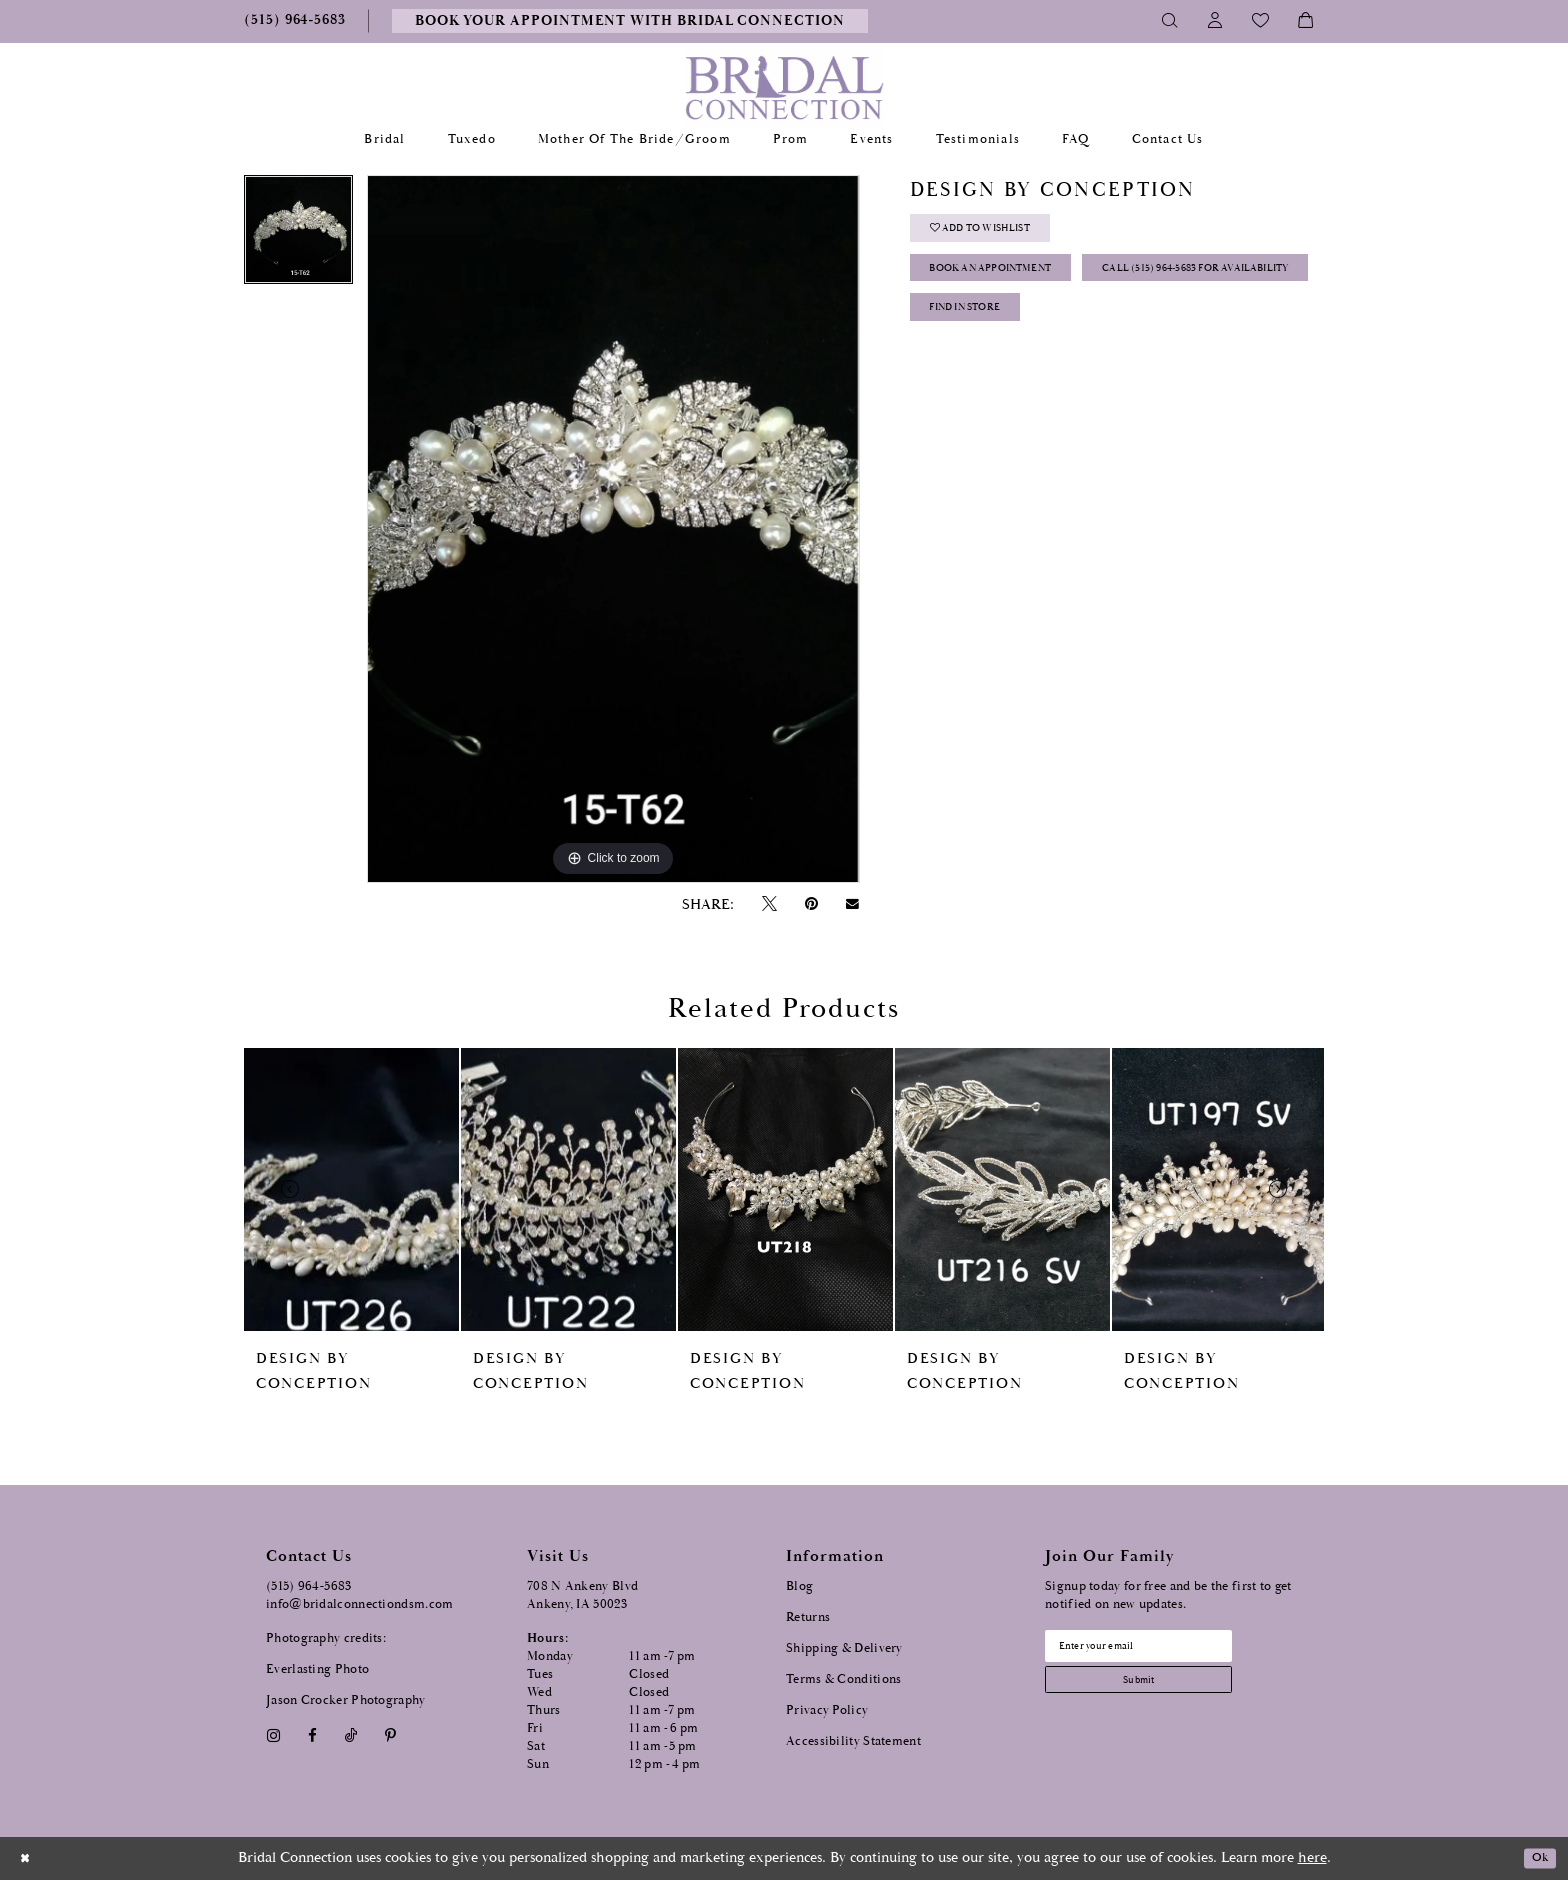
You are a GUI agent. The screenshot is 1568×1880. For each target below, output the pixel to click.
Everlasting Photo (317, 1669)
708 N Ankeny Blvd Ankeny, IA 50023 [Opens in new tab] (582, 1595)
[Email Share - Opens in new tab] (853, 904)
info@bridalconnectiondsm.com (359, 1604)
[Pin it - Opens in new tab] (811, 904)
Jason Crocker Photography (346, 1700)
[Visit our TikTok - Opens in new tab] (351, 1735)
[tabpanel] (298, 236)
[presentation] (351, 1189)
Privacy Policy (827, 1710)
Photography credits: (326, 1638)
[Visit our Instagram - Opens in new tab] (273, 1735)
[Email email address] (1165, 1650)
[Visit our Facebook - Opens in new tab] (312, 1735)
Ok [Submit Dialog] (1535, 1858)
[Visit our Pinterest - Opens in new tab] (391, 1735)
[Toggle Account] (1215, 21)
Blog (799, 1586)
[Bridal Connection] (784, 87)
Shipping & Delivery (844, 1648)
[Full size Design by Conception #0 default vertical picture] (613, 529)
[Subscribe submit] (1165, 1692)
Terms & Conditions (843, 1679)
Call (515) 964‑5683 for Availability (1055, 335)
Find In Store (982, 385)
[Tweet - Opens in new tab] (769, 904)
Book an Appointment (1015, 285)
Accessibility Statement (853, 1741)
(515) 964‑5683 (309, 1586)
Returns (808, 1617)
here (1312, 1857)
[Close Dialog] (29, 1858)
